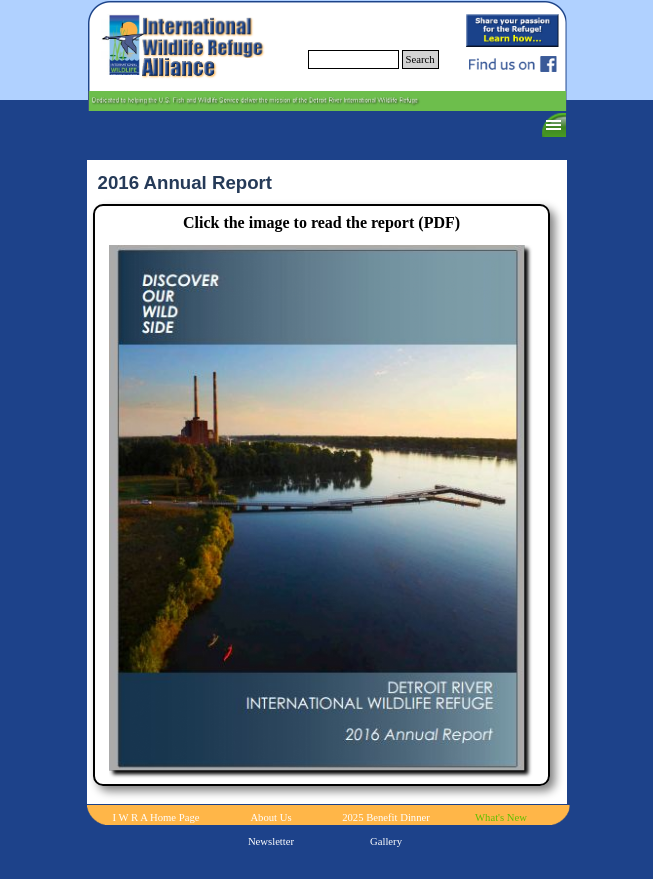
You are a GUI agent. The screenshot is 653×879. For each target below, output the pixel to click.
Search (420, 59)
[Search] (353, 59)
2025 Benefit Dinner (386, 817)
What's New (501, 817)
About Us (270, 817)
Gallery (386, 841)
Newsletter (271, 841)
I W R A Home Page (156, 817)
